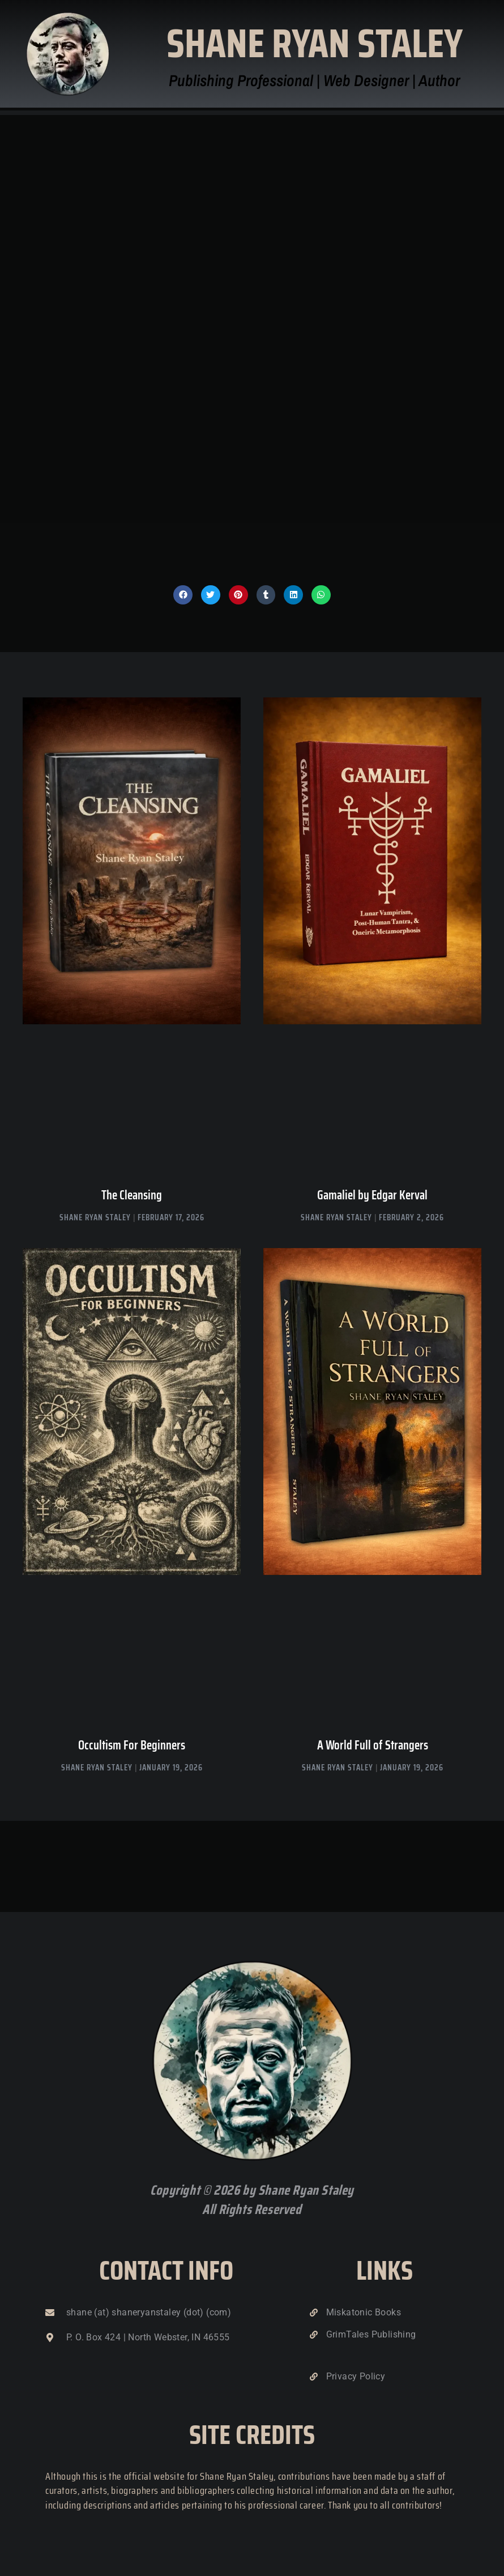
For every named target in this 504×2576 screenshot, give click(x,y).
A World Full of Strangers (372, 1745)
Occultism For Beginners (131, 1745)
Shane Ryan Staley (314, 43)
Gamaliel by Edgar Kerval (372, 1195)
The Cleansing (131, 1195)
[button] (183, 594)
